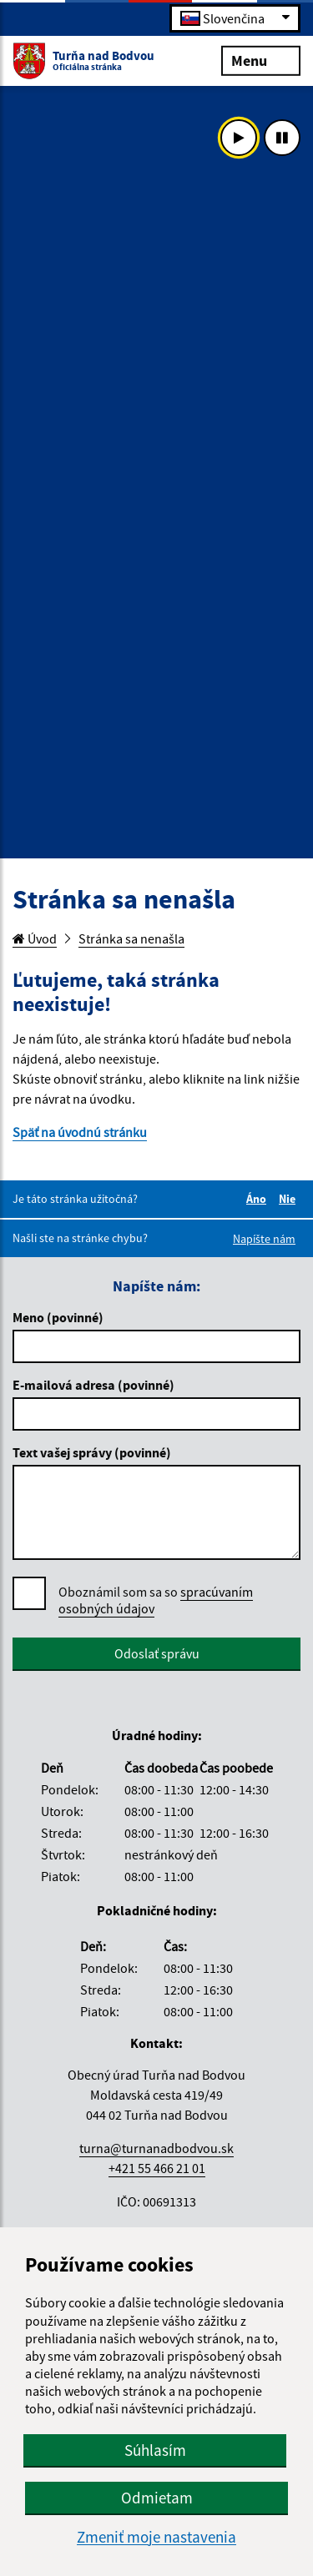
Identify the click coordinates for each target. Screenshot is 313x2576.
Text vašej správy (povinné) (92, 1452)
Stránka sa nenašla (131, 938)
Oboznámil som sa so (155, 1600)
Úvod (35, 938)
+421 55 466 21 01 (157, 2168)
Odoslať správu (156, 1653)
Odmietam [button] (157, 2498)
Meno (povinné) (58, 1317)
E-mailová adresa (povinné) (93, 1384)
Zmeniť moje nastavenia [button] (156, 2537)
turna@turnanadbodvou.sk (156, 2148)
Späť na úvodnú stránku (80, 1132)
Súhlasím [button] (155, 2450)
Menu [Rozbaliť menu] (260, 59)
